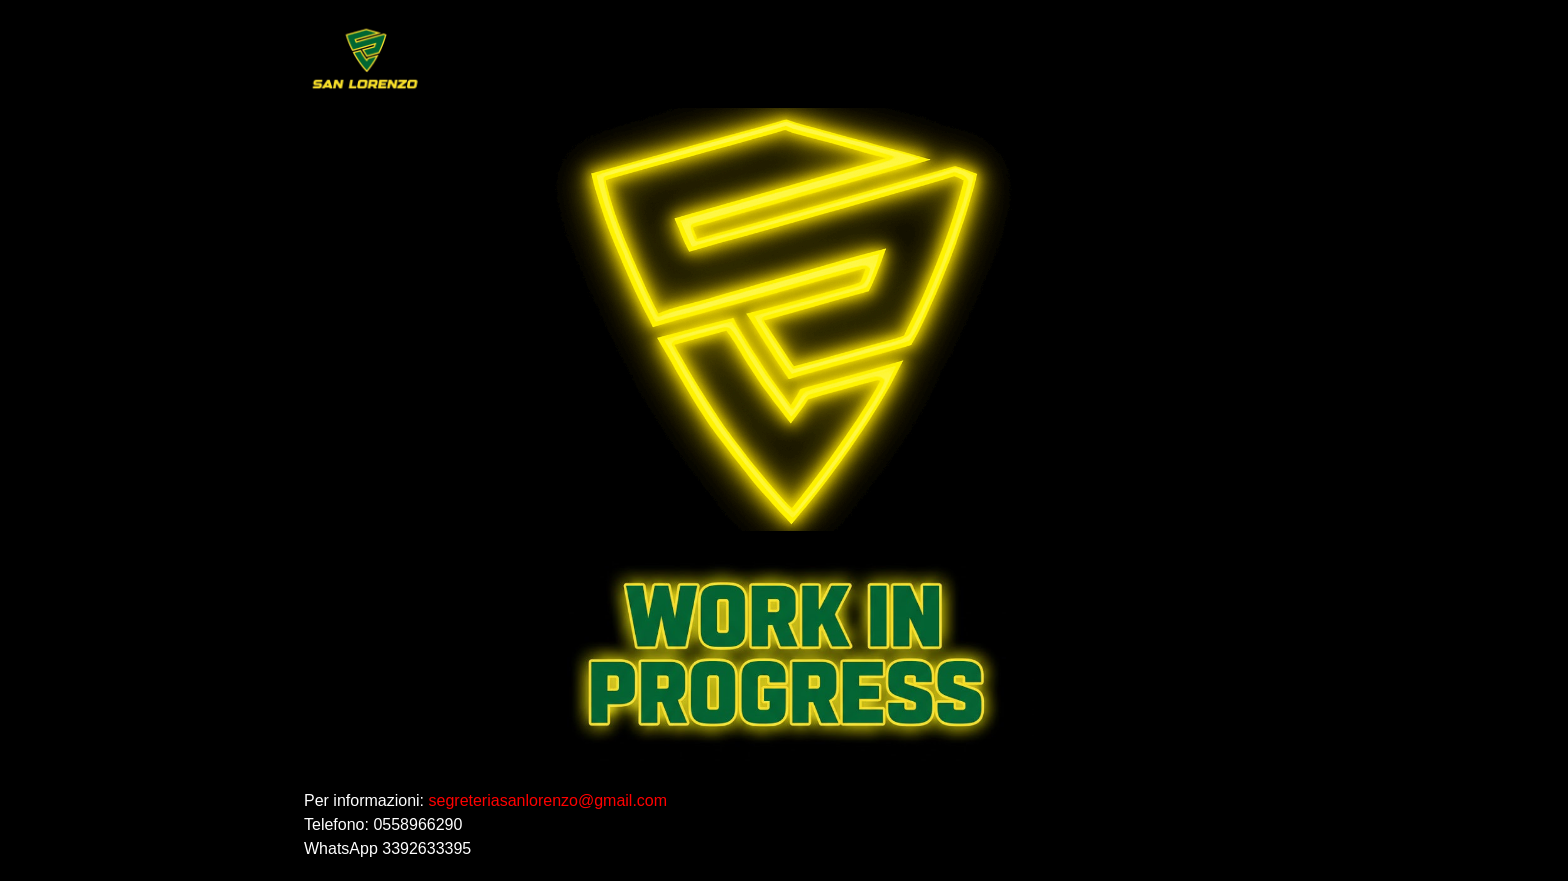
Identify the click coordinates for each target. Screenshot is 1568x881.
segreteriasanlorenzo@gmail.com (548, 800)
